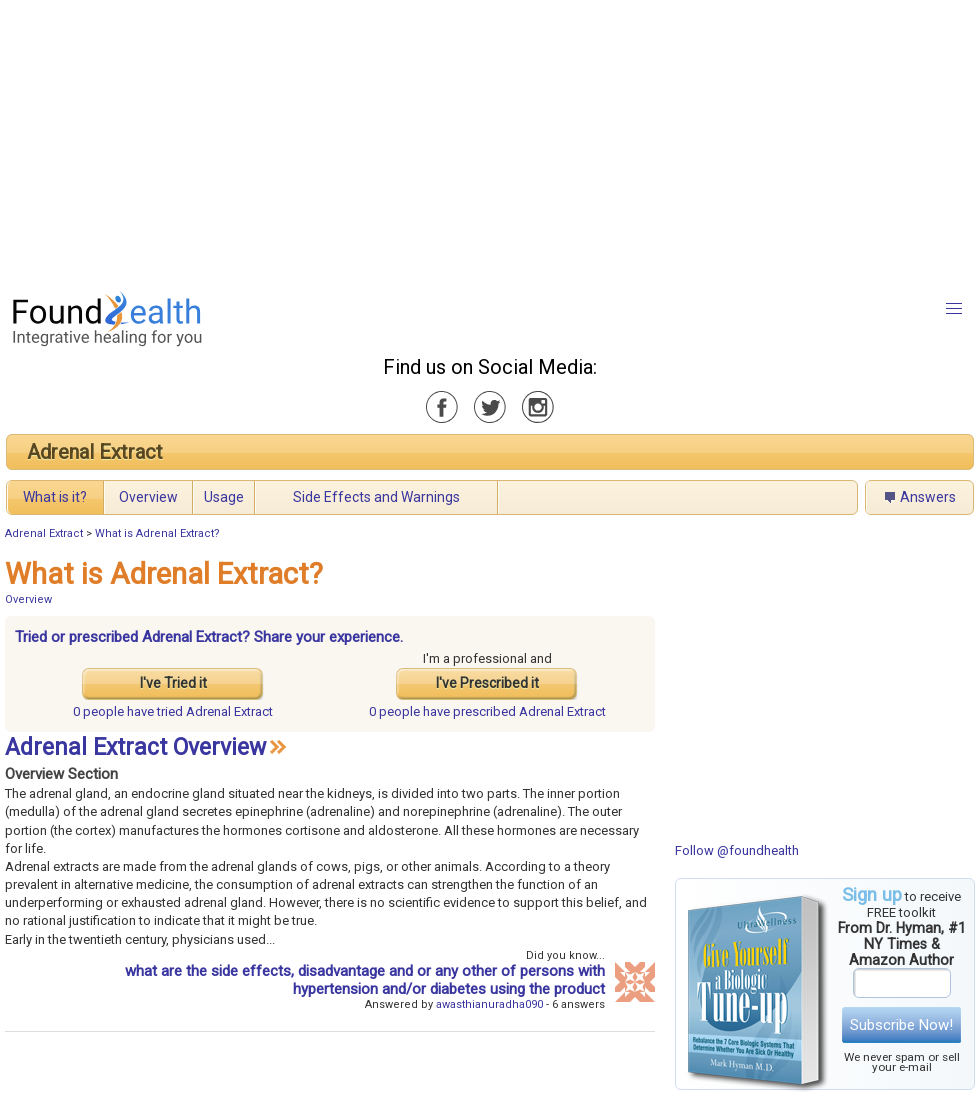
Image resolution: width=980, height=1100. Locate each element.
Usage (224, 497)
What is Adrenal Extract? (157, 533)
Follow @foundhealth (737, 850)
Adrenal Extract (95, 452)
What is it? (55, 497)
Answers (928, 497)
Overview (148, 497)
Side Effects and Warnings (376, 497)
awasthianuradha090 (489, 1004)
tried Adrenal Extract (173, 711)
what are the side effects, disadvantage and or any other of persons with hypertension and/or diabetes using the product (365, 980)
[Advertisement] (321, 140)
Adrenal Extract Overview (135, 747)
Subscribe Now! (901, 1025)
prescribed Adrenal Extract (487, 711)
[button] (954, 309)
